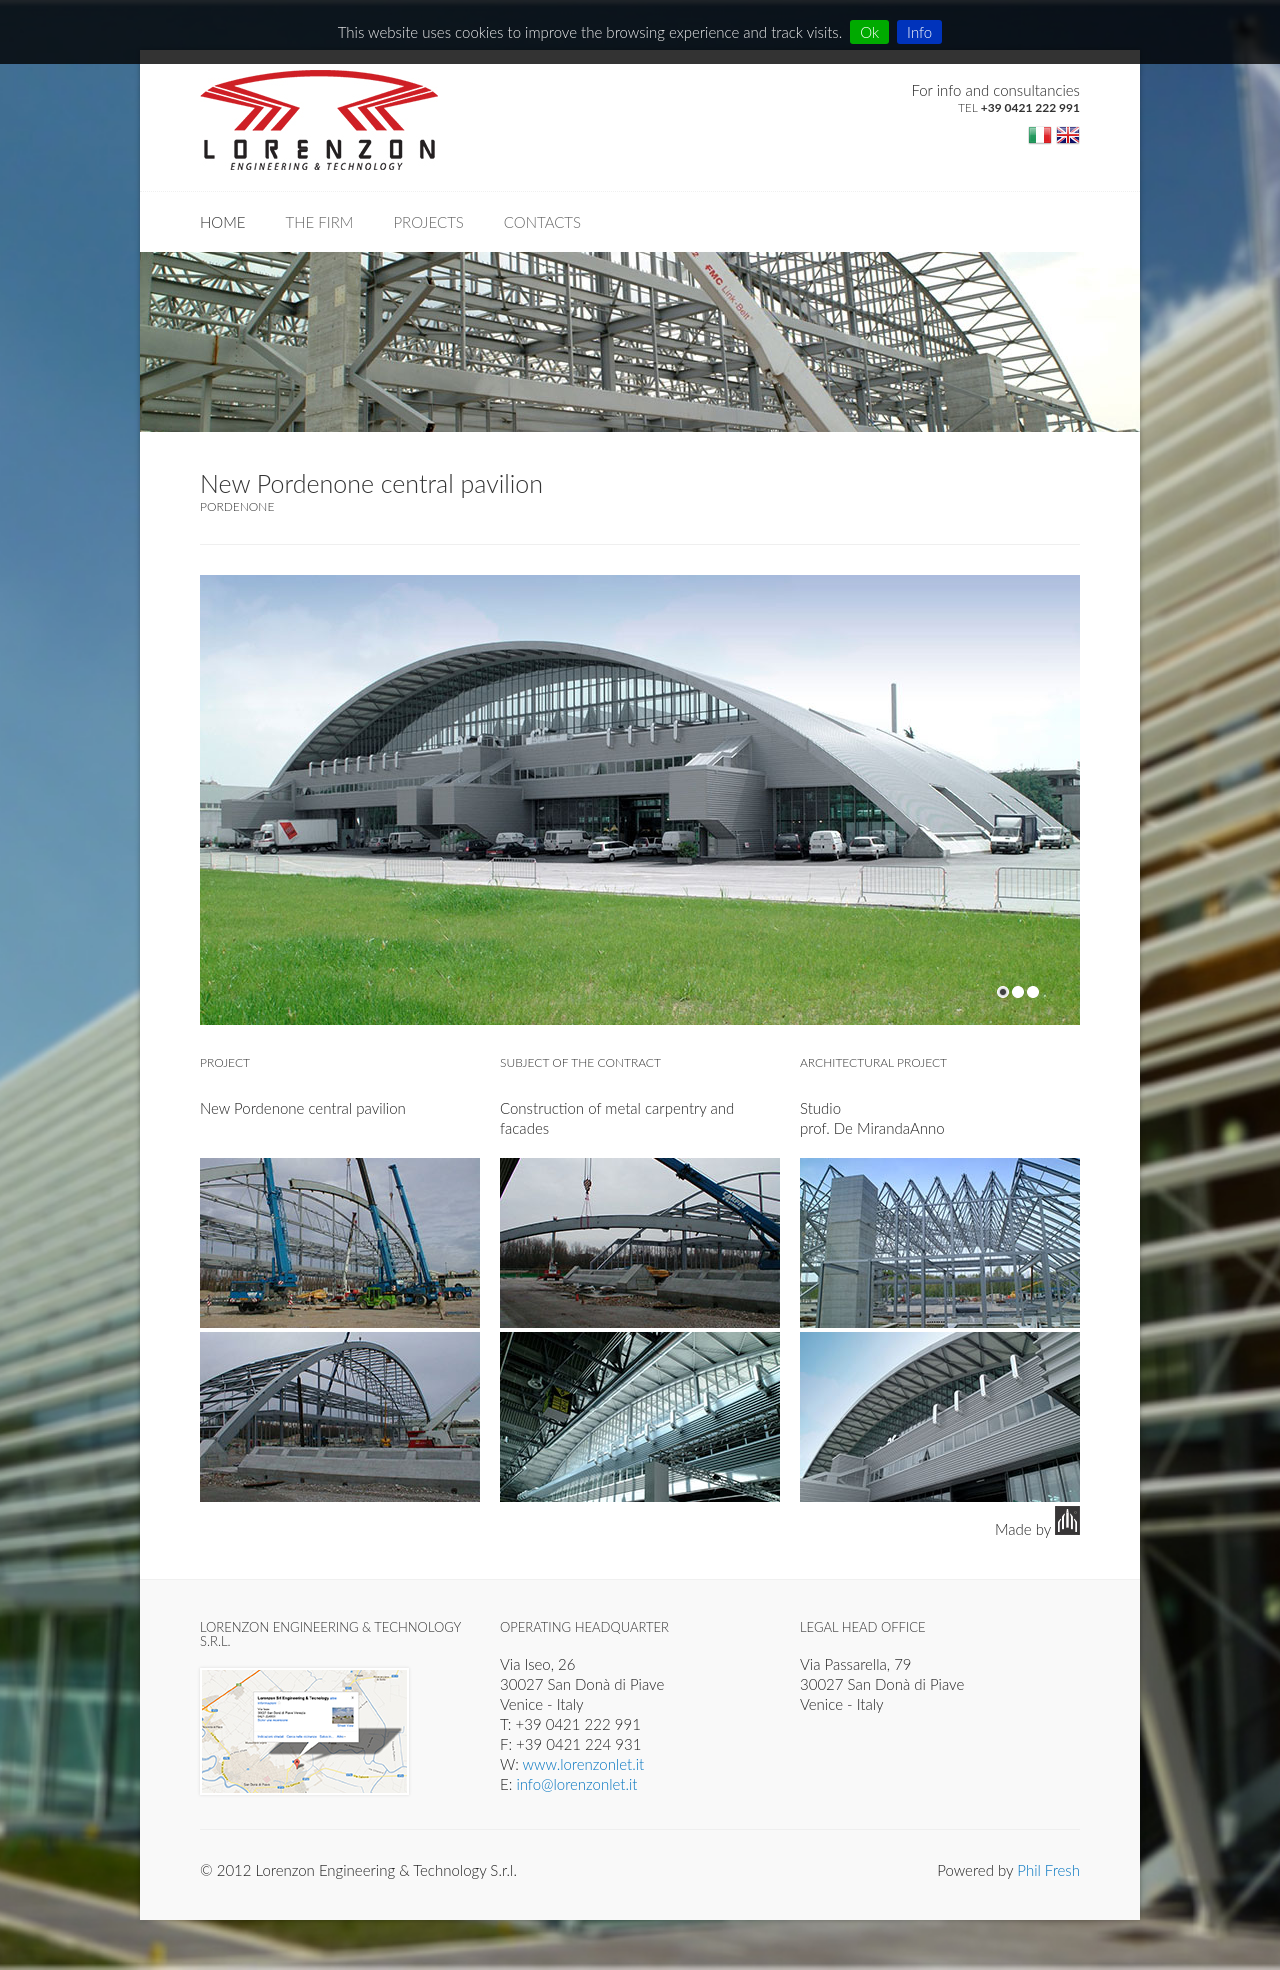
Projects (428, 222)
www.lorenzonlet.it (584, 1764)
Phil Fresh (1048, 1870)
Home (223, 222)
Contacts (542, 222)
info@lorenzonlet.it (576, 1784)
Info (919, 32)
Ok (869, 32)
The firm (320, 222)
